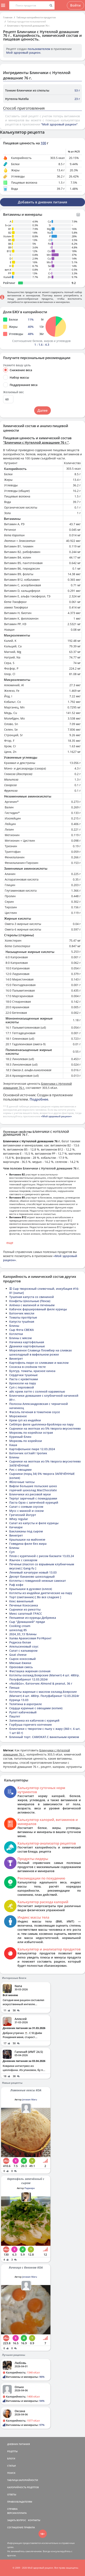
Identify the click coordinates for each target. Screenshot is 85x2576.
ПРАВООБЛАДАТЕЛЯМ (19, 2501)
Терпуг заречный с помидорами (33, 1498)
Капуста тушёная (21, 1321)
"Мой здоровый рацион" (59, 124)
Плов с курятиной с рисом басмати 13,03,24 (41, 1556)
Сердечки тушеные (23, 1375)
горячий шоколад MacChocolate (33, 1490)
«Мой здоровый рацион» (56, 1116)
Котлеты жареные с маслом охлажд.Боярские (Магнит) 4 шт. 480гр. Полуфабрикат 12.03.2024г (44, 1694)
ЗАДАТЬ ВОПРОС (16, 2520)
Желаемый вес (13, 392)
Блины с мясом (20, 1338)
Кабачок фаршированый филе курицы (38, 1309)
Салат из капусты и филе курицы (33, 1523)
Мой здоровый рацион (23, 52)
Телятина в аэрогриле (25, 1704)
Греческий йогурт (22, 1515)
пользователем (39, 49)
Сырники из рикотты (25, 1609)
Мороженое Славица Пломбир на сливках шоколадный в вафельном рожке (40, 1352)
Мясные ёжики (20, 1663)
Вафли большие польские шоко (33, 1486)
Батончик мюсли (21, 1313)
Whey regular (18, 1519)
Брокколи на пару (22, 1383)
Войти (75, 5)
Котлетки (16, 1334)
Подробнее (39, 1099)
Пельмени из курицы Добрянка (32, 1618)
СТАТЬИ (11, 2465)
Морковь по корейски (25, 1441)
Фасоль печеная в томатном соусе (34, 1412)
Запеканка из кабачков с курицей (34, 1720)
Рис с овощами (20, 1470)
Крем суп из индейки (25, 1420)
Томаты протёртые (23, 1317)
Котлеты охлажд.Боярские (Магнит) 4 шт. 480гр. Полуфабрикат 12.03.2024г (44, 1677)
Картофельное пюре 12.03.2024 (32, 1449)
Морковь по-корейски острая (31, 1433)
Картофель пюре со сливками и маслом (39, 1363)
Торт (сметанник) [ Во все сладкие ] (35, 1597)
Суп (12, 1552)
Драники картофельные (27, 1346)
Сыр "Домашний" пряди (27, 1622)
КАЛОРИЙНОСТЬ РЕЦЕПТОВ (23, 2487)
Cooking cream (19, 1626)
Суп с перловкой (21, 1387)
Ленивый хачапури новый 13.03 (33, 1572)
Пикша (14, 1688)
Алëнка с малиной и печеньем (32, 1305)
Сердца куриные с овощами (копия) (35, 1708)
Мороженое (18, 1416)
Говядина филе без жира (28, 1544)
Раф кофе (16, 1585)
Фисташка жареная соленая (29, 1671)
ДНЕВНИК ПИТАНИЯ (18, 2444)
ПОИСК (11, 2472)
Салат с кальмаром (23, 1650)
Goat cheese (18, 1655)
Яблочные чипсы (22, 1482)
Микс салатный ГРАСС (25, 1613)
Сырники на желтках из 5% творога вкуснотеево (45, 1428)
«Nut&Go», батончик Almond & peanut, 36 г (40, 1683)
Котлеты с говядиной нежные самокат (37, 1581)
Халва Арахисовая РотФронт (30, 1638)
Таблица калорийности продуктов (36, 17)
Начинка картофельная (26, 1342)
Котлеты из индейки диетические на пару (40, 1593)
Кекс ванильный (21, 1601)
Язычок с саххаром (23, 1560)
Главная (7, 17)
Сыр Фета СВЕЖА (21, 1330)
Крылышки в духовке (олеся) (30, 1589)
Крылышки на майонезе (27, 1539)
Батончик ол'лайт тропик (28, 1453)
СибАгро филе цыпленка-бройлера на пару (41, 1424)
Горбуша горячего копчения (30, 1725)
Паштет (14, 1716)
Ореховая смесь (21, 1667)
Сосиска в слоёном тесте (27, 1367)
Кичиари (16, 1527)
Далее (42, 410)
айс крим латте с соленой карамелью (37, 1391)
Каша (13, 1445)
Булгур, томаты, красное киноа (32, 1371)
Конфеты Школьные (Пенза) (29, 1301)
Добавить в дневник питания (42, 202)
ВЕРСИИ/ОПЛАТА (17, 2513)
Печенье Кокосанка (23, 1605)
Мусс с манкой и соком (26, 1511)
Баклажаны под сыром (26, 1531)
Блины (14, 1326)
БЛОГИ (11, 2458)
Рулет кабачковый (23, 1712)
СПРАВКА (12, 2508)
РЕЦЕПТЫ (12, 2451)
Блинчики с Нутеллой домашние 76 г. (28, 25)
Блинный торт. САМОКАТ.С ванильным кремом (44, 1737)
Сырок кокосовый (22, 1659)
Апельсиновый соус (23, 1646)
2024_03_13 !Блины (22, 1634)
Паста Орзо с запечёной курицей (33, 1502)
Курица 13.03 (18, 1700)
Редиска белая (20, 1642)
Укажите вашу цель (17, 365)
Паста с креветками (23, 1379)
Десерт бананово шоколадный (32, 1576)
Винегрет (16, 1358)
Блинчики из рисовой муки (30, 1494)
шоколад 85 (18, 1630)
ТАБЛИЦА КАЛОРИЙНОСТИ (22, 2480)
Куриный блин (20, 1437)
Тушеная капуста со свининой (31, 1297)
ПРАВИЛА (29, 2527)
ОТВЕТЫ (11, 2494)
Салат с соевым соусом (26, 1507)
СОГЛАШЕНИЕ (15, 2527)
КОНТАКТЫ (34, 2520)
